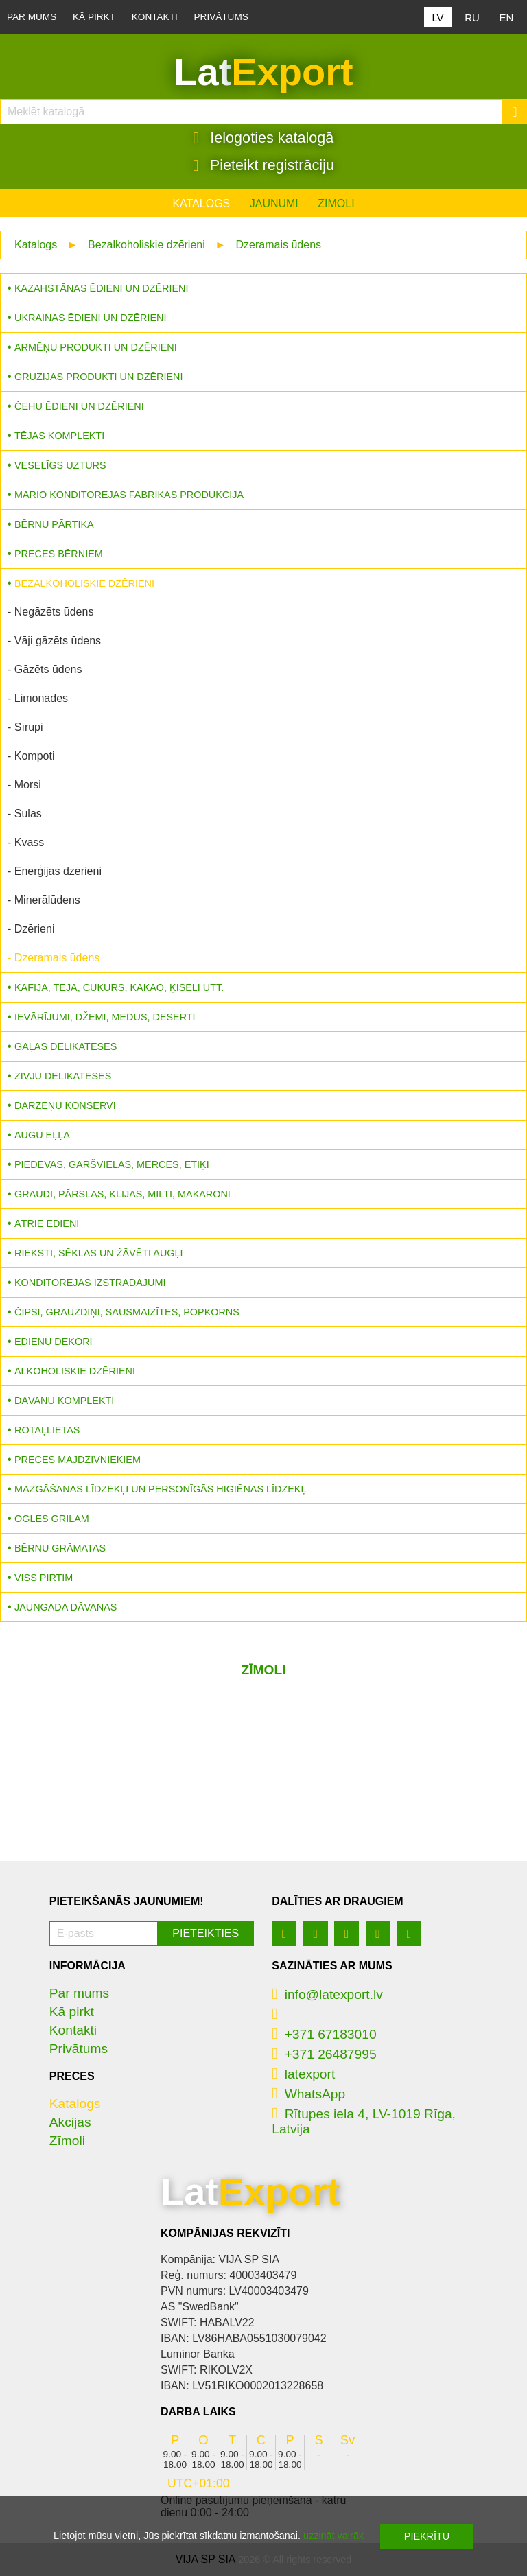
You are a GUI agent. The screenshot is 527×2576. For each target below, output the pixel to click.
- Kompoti (31, 756)
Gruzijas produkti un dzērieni (98, 376)
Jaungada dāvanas (65, 1607)
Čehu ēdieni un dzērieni (79, 406)
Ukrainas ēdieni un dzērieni (90, 317)
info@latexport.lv (327, 1994)
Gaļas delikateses (65, 1046)
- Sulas (25, 813)
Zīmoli (336, 203)
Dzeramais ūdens (279, 244)
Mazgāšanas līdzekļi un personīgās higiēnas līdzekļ (160, 1489)
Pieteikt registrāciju (263, 165)
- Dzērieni (31, 929)
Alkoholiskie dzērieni (74, 1371)
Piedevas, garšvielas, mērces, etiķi (111, 1164)
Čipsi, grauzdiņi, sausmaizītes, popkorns (126, 1312)
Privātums (221, 17)
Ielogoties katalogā (264, 138)
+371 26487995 (324, 2054)
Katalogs (201, 203)
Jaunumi (274, 203)
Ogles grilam (51, 1518)
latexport (303, 2074)
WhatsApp (308, 2094)
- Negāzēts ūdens (50, 612)
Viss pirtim (43, 1577)
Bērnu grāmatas (60, 1548)
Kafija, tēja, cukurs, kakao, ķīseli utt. (119, 987)
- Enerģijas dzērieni (55, 871)
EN (507, 17)
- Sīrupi (25, 727)
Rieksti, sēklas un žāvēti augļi (98, 1253)
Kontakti (155, 17)
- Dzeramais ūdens (53, 957)
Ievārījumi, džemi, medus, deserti (105, 1016)
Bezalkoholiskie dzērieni (146, 244)
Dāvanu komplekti (64, 1400)
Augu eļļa (42, 1134)
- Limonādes (38, 698)
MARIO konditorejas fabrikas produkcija (129, 494)
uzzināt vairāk (333, 2535)
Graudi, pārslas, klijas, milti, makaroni (122, 1194)
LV (437, 17)
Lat (263, 72)
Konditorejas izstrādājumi (89, 1282)
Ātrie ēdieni (46, 1223)
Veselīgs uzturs (60, 465)
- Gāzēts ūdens (45, 669)
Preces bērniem (58, 553)
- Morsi (24, 785)
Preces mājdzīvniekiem (77, 1459)
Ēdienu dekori (53, 1341)
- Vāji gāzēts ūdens (54, 640)
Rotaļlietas (47, 1430)
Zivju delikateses (62, 1075)
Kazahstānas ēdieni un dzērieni (101, 288)
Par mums (31, 17)
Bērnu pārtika (54, 524)
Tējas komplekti (59, 435)
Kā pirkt (94, 17)
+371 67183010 (324, 2034)
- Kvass (26, 842)
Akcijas (70, 2122)
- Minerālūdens (44, 900)
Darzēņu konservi (65, 1105)
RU (472, 17)
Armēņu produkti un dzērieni (95, 347)
